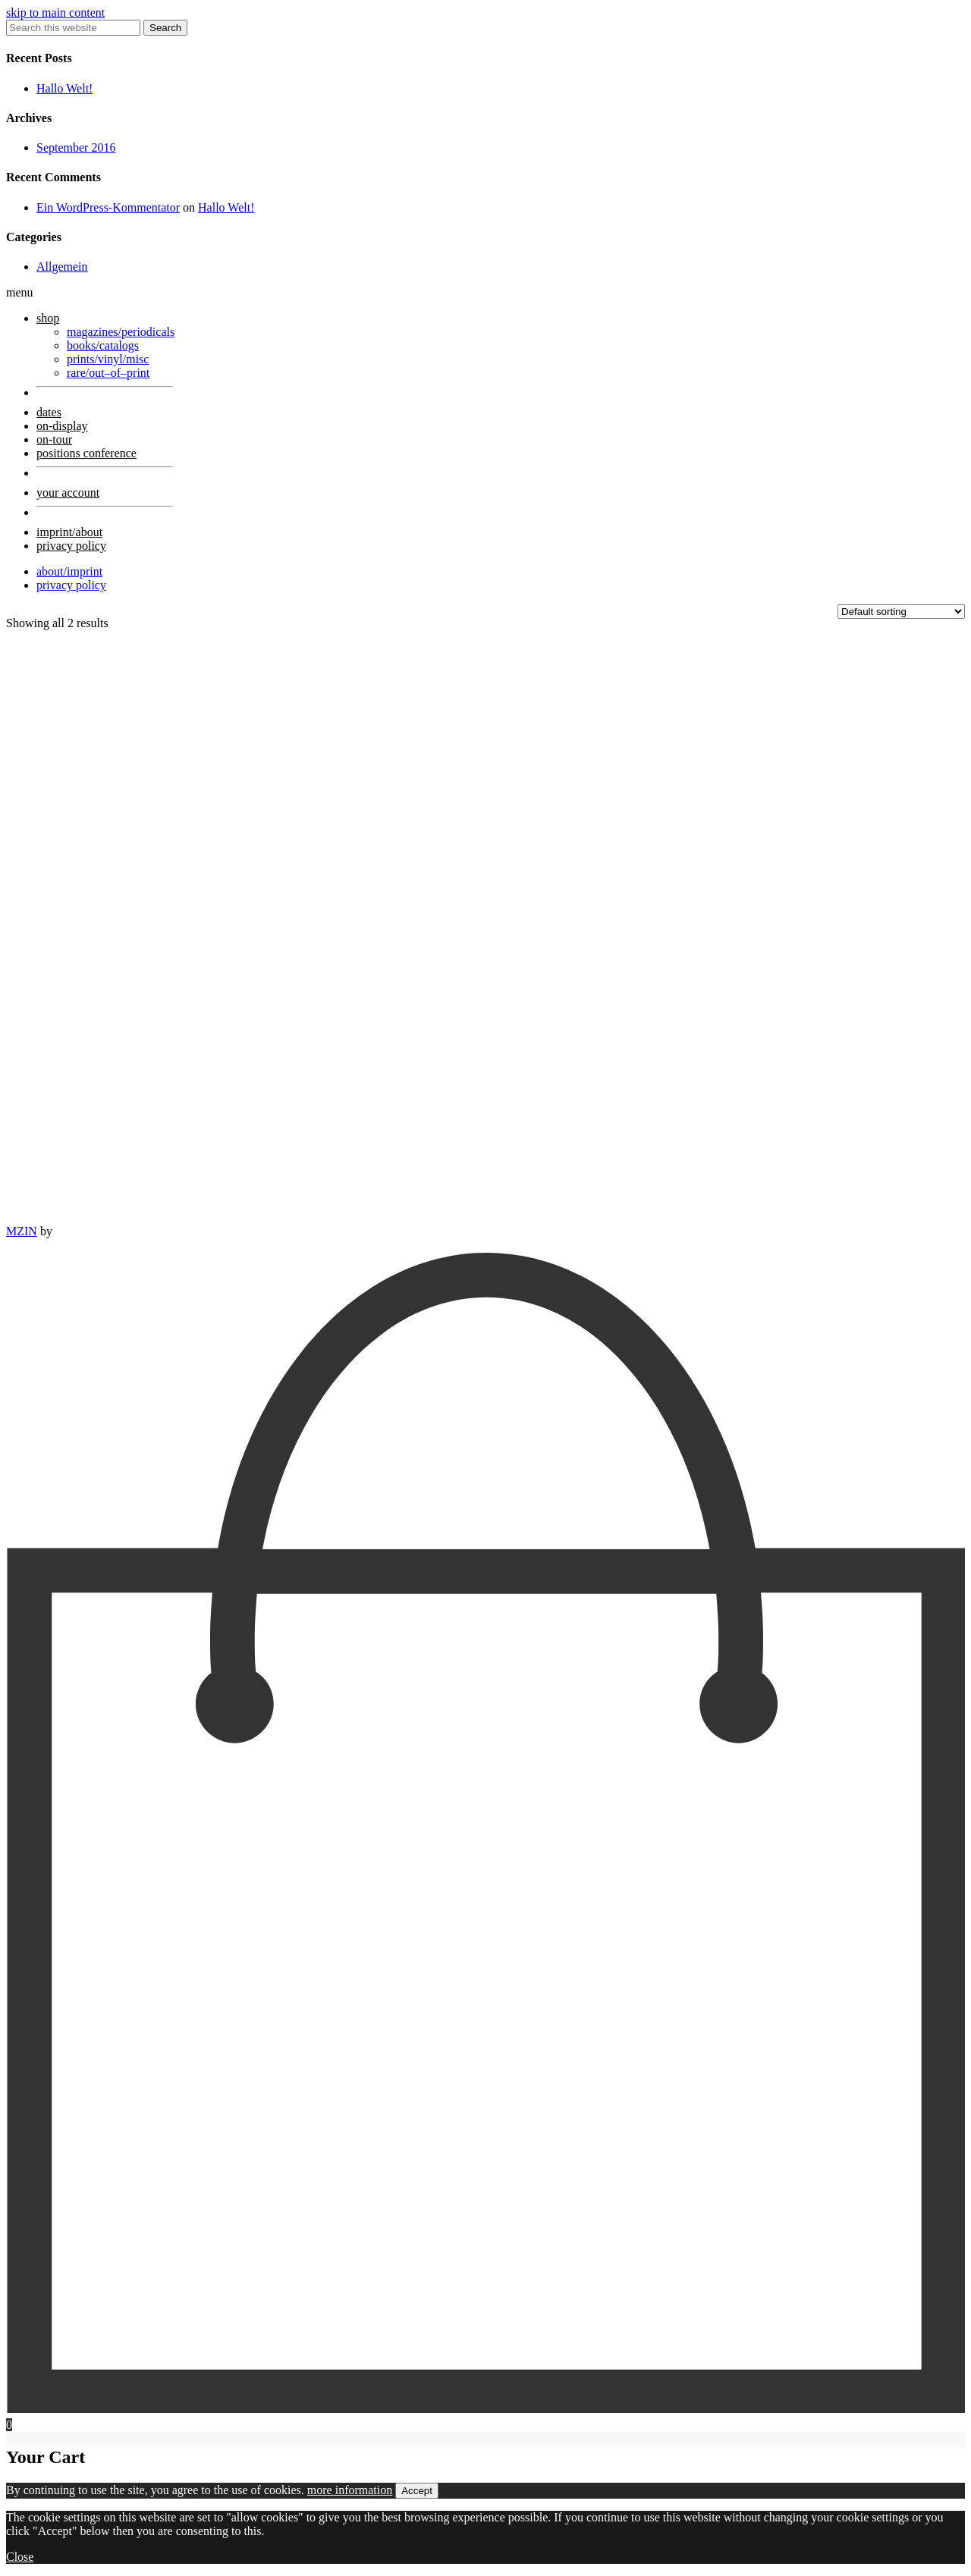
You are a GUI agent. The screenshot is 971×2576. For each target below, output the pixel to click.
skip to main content (55, 12)
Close (19, 2556)
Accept (416, 2490)
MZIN (21, 1231)
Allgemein (62, 266)
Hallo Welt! (64, 88)
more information (349, 2489)
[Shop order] (901, 611)
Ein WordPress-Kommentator (108, 207)
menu (19, 292)
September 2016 (75, 147)
